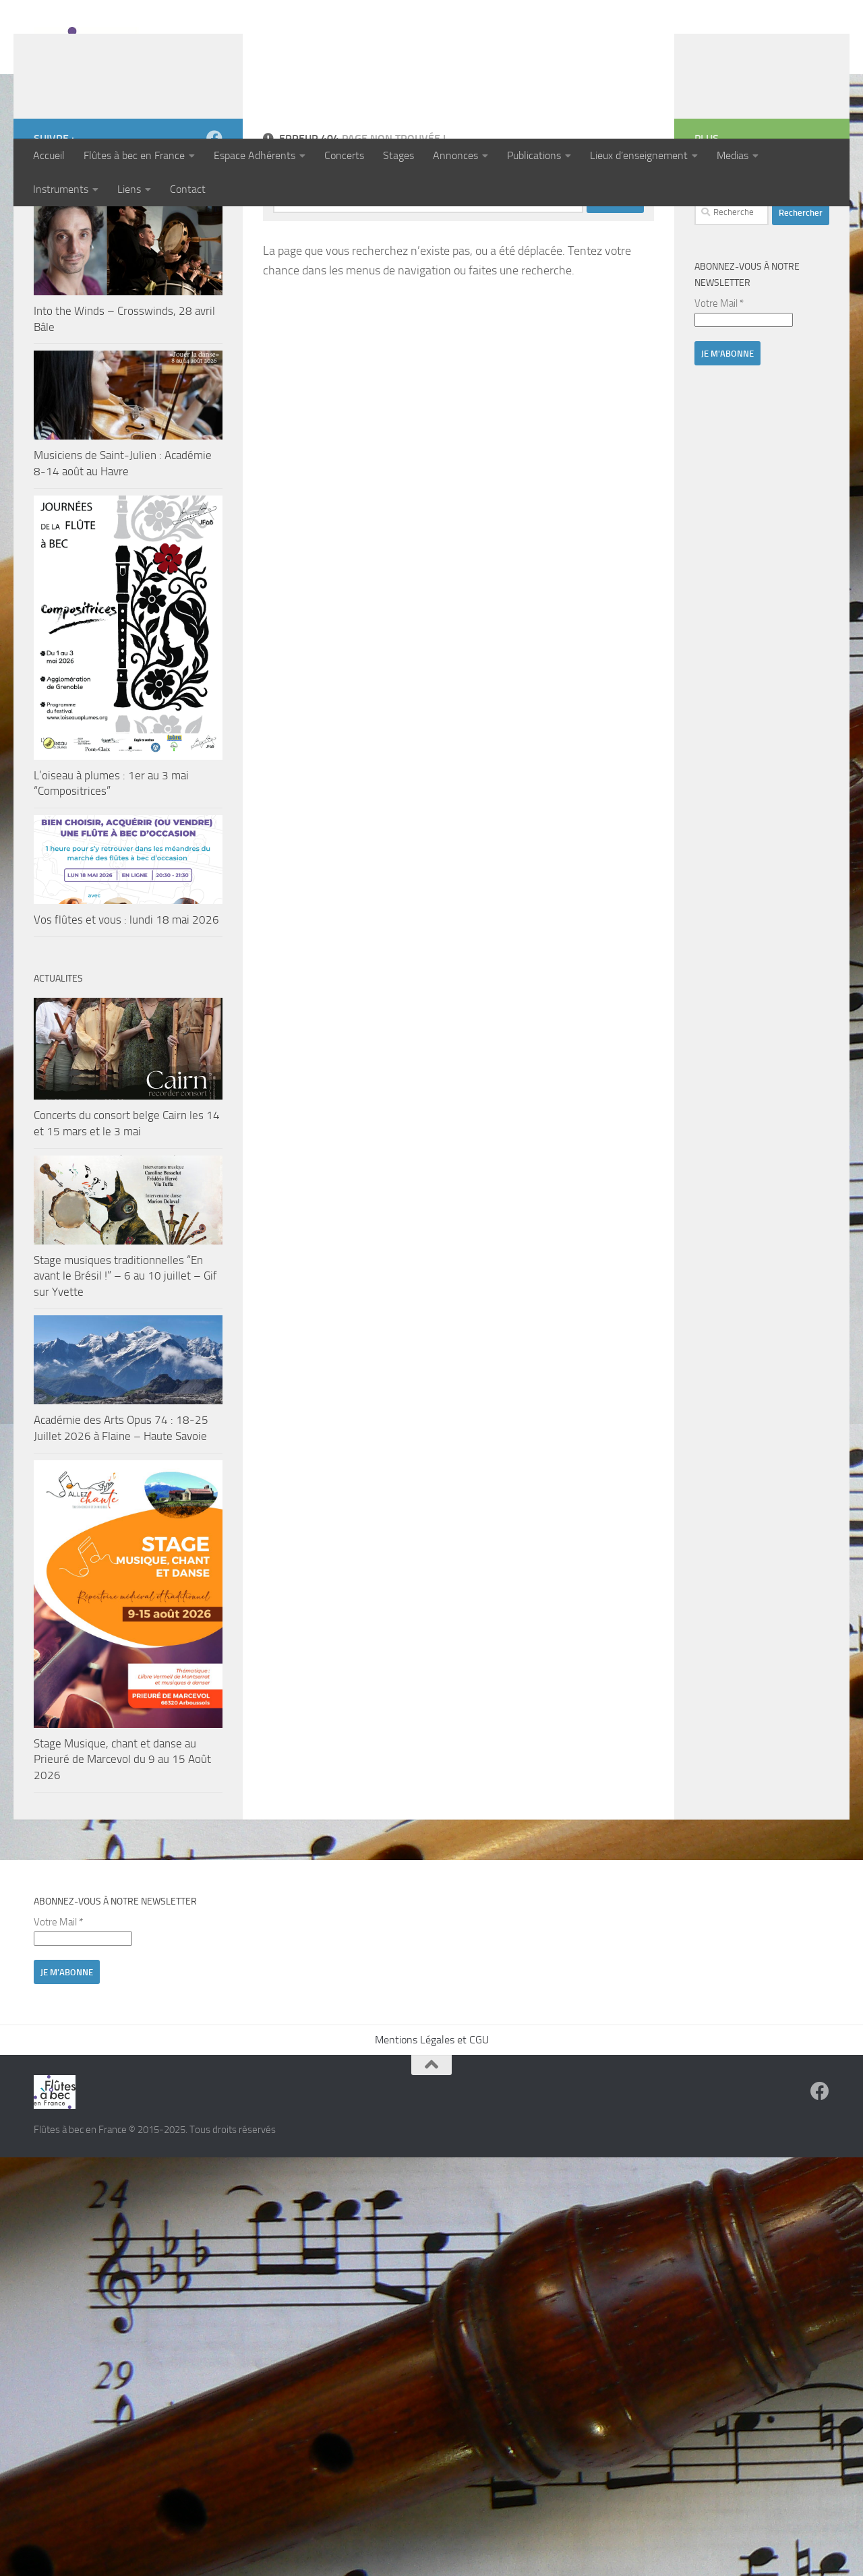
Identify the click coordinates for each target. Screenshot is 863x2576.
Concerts (344, 155)
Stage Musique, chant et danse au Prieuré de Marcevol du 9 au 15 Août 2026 (122, 1846)
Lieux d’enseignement (639, 155)
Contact (188, 189)
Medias (732, 155)
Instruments (60, 189)
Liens (129, 189)
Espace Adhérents (254, 155)
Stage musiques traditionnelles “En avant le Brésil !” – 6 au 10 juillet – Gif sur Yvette (125, 1363)
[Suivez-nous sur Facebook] (214, 226)
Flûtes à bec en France (134, 155)
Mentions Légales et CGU (432, 2127)
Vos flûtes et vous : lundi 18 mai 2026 (126, 1007)
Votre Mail (719, 391)
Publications (534, 155)
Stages (398, 155)
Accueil (49, 155)
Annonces (455, 155)
